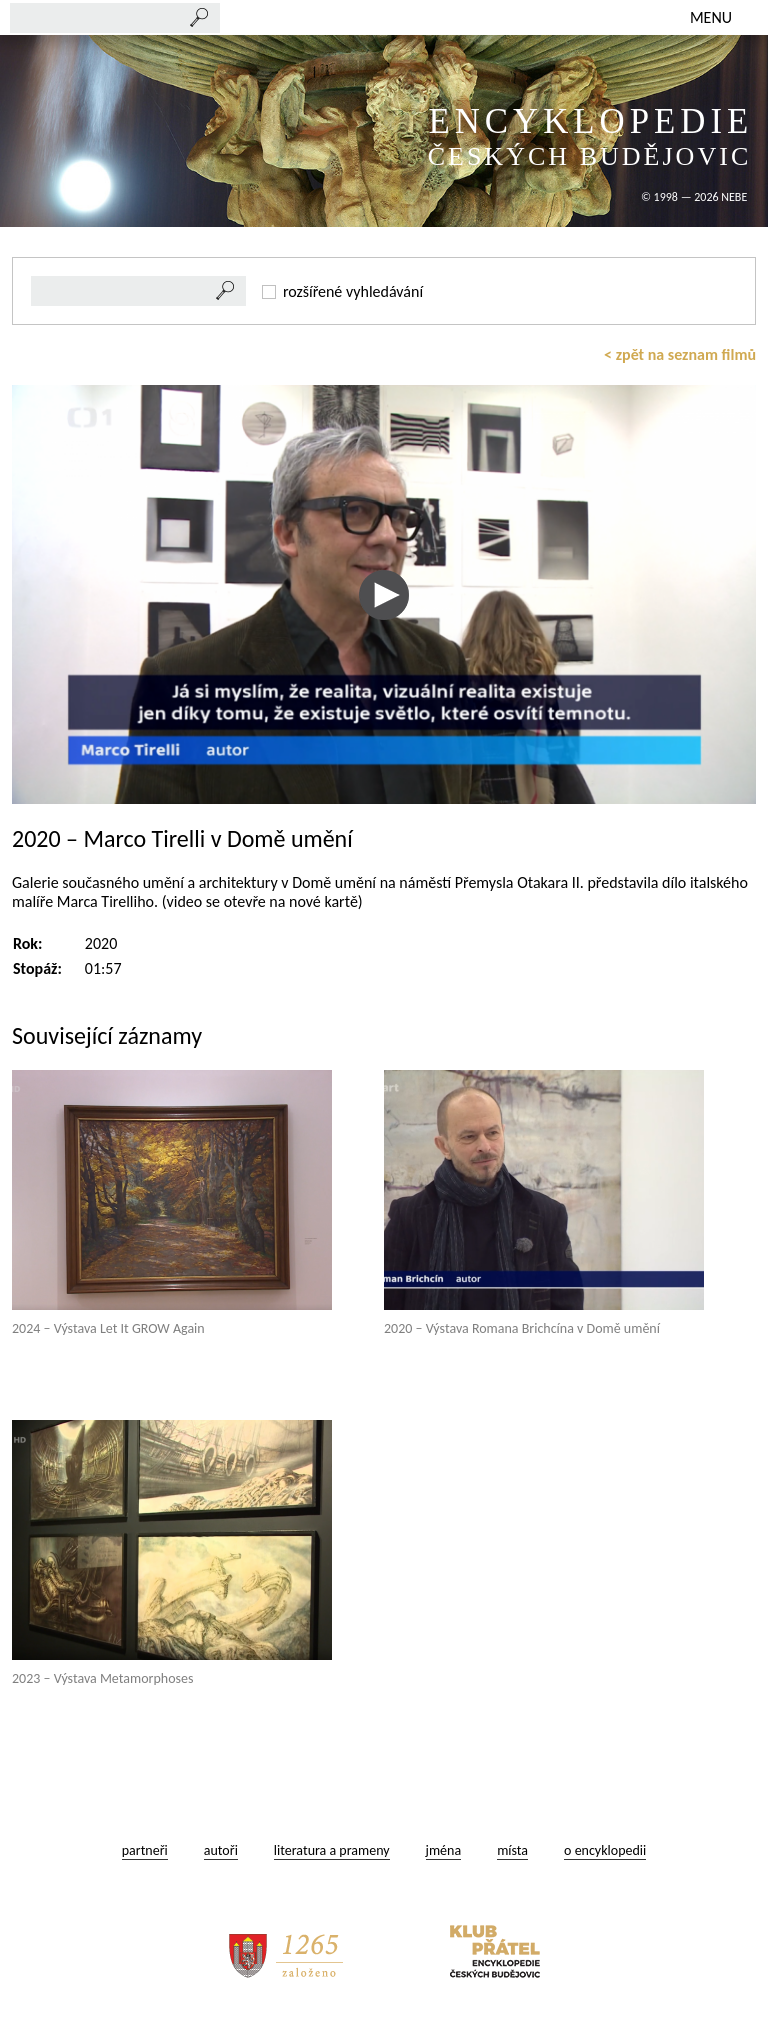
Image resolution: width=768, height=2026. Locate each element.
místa (512, 1850)
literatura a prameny (332, 1850)
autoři (221, 1850)
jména (444, 1850)
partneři (145, 1850)
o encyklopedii (605, 1850)
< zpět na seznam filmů (680, 354)
